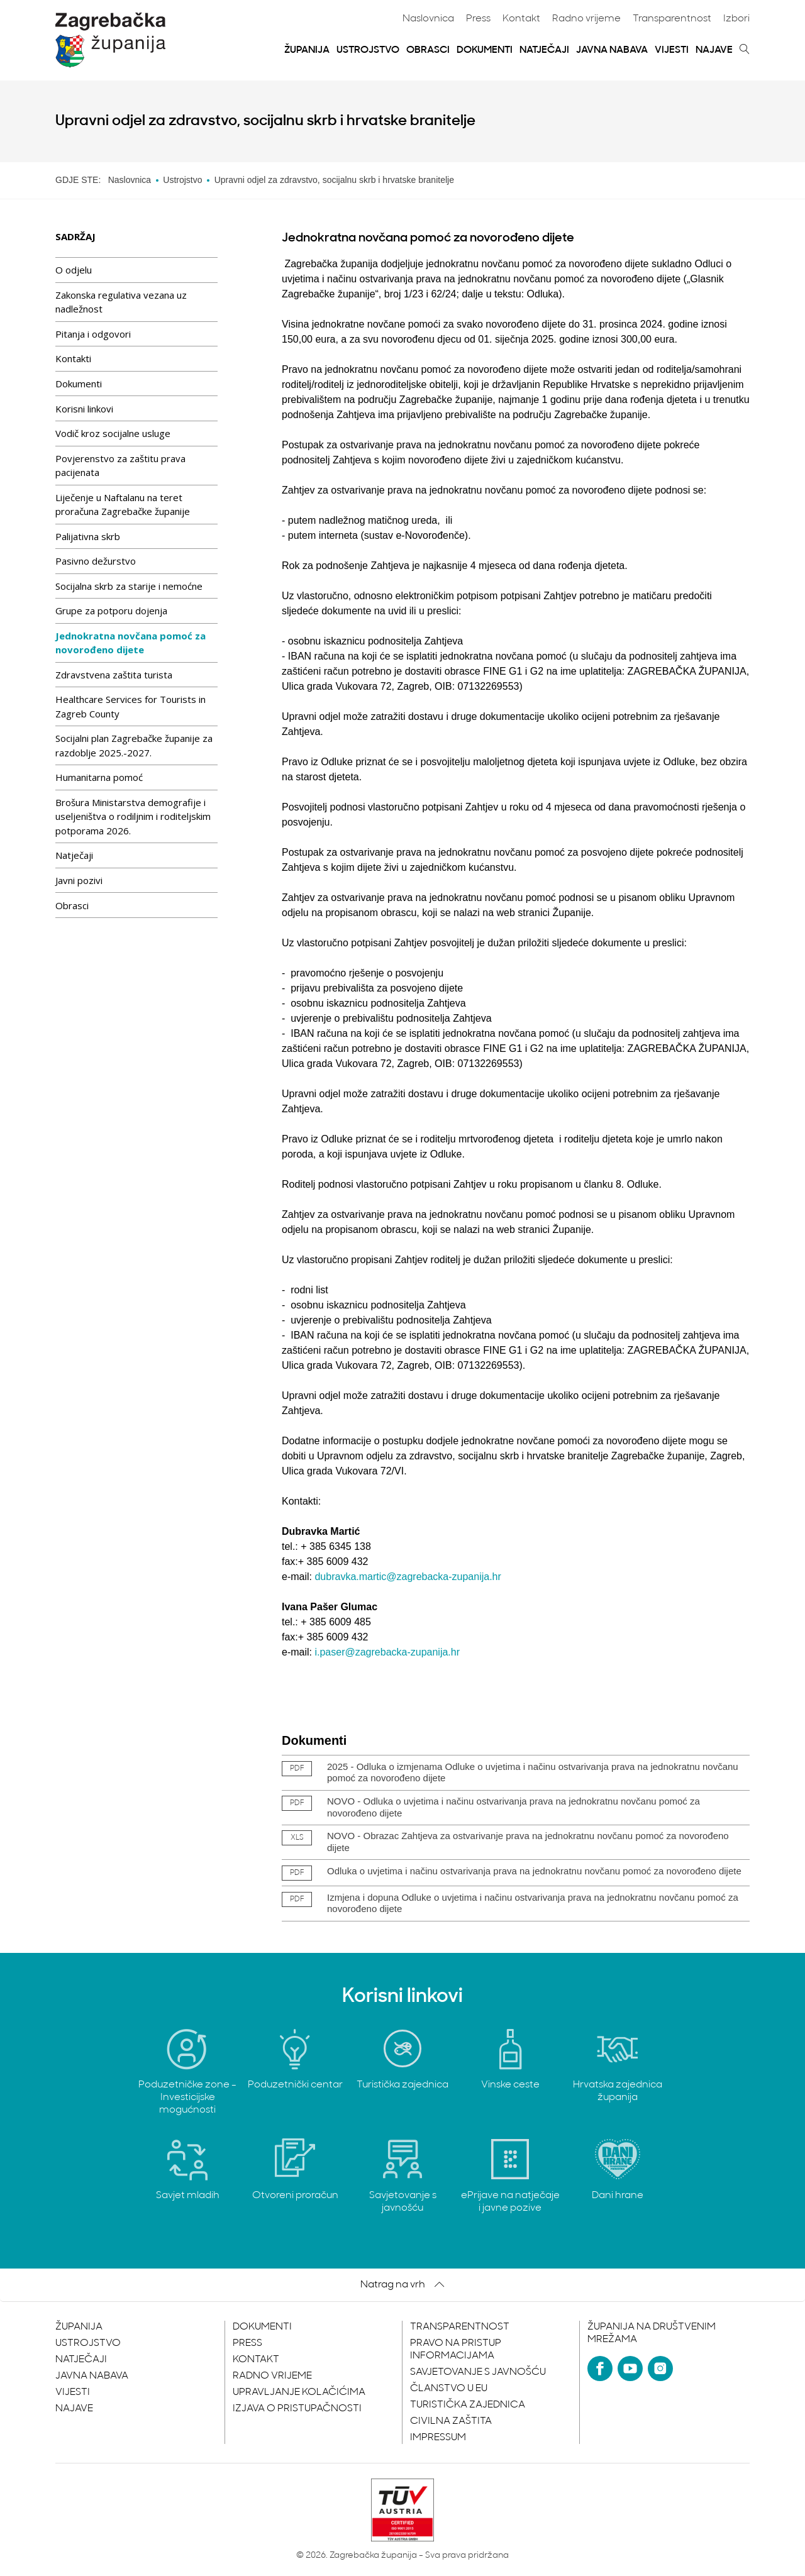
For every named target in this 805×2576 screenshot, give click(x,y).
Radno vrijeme (586, 19)
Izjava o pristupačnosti (297, 2409)
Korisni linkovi (84, 408)
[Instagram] (660, 2368)
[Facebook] (600, 2368)
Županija (307, 50)
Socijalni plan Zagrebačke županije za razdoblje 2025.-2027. (134, 745)
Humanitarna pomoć (99, 777)
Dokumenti (485, 50)
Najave (714, 50)
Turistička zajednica (467, 2405)
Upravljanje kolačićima (299, 2392)
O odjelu (73, 269)
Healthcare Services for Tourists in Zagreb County (130, 706)
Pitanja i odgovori (93, 334)
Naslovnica (428, 19)
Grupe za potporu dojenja (111, 610)
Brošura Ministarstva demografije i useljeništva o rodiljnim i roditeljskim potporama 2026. (133, 816)
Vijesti (672, 50)
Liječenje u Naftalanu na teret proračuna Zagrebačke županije (122, 504)
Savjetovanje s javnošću (478, 2372)
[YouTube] (630, 2368)
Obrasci (428, 50)
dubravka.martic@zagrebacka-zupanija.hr (407, 1576)
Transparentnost (672, 19)
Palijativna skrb (87, 536)
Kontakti (73, 358)
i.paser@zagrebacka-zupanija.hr (387, 1652)
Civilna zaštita (451, 2421)
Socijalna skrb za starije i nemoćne (129, 586)
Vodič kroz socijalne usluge (112, 433)
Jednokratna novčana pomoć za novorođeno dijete (130, 642)
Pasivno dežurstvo (95, 561)
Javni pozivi (79, 880)
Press (478, 19)
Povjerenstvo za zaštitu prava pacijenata (120, 465)
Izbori (736, 19)
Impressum (438, 2438)
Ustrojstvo (367, 50)
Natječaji (544, 50)
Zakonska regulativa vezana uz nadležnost (121, 302)
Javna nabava (612, 50)
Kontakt (521, 19)
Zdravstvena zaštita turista (113, 674)
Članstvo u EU (448, 2389)
